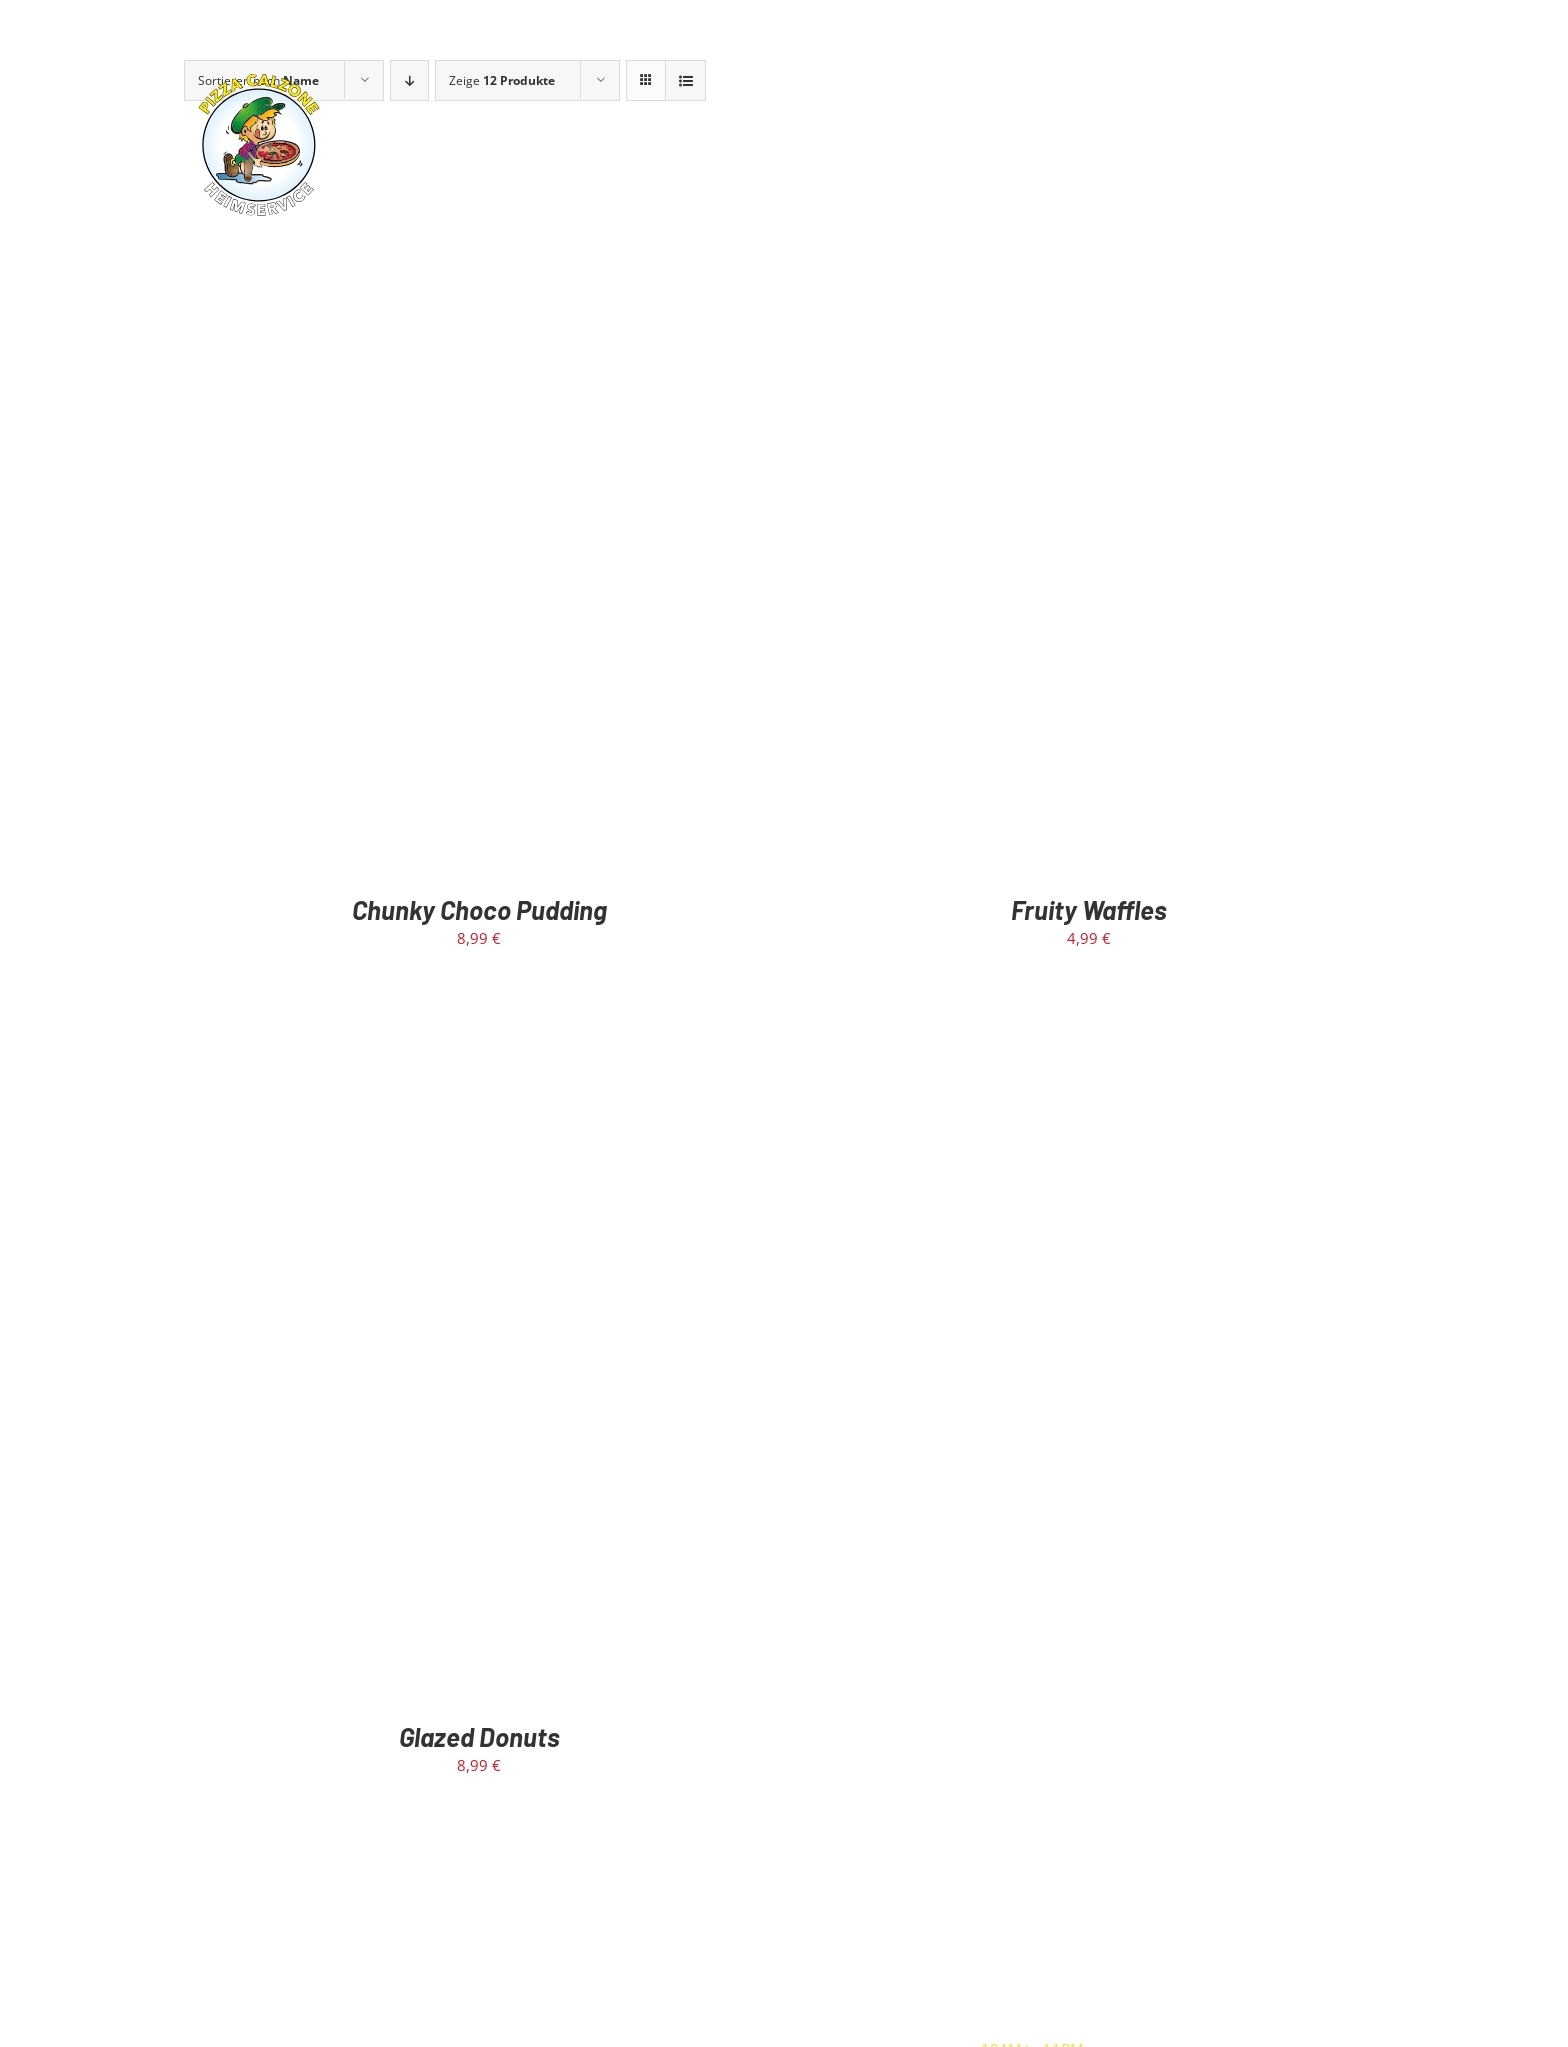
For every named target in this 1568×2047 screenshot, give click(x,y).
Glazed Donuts (479, 1736)
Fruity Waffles (1089, 909)
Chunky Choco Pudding (479, 909)
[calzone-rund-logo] (259, 77)
